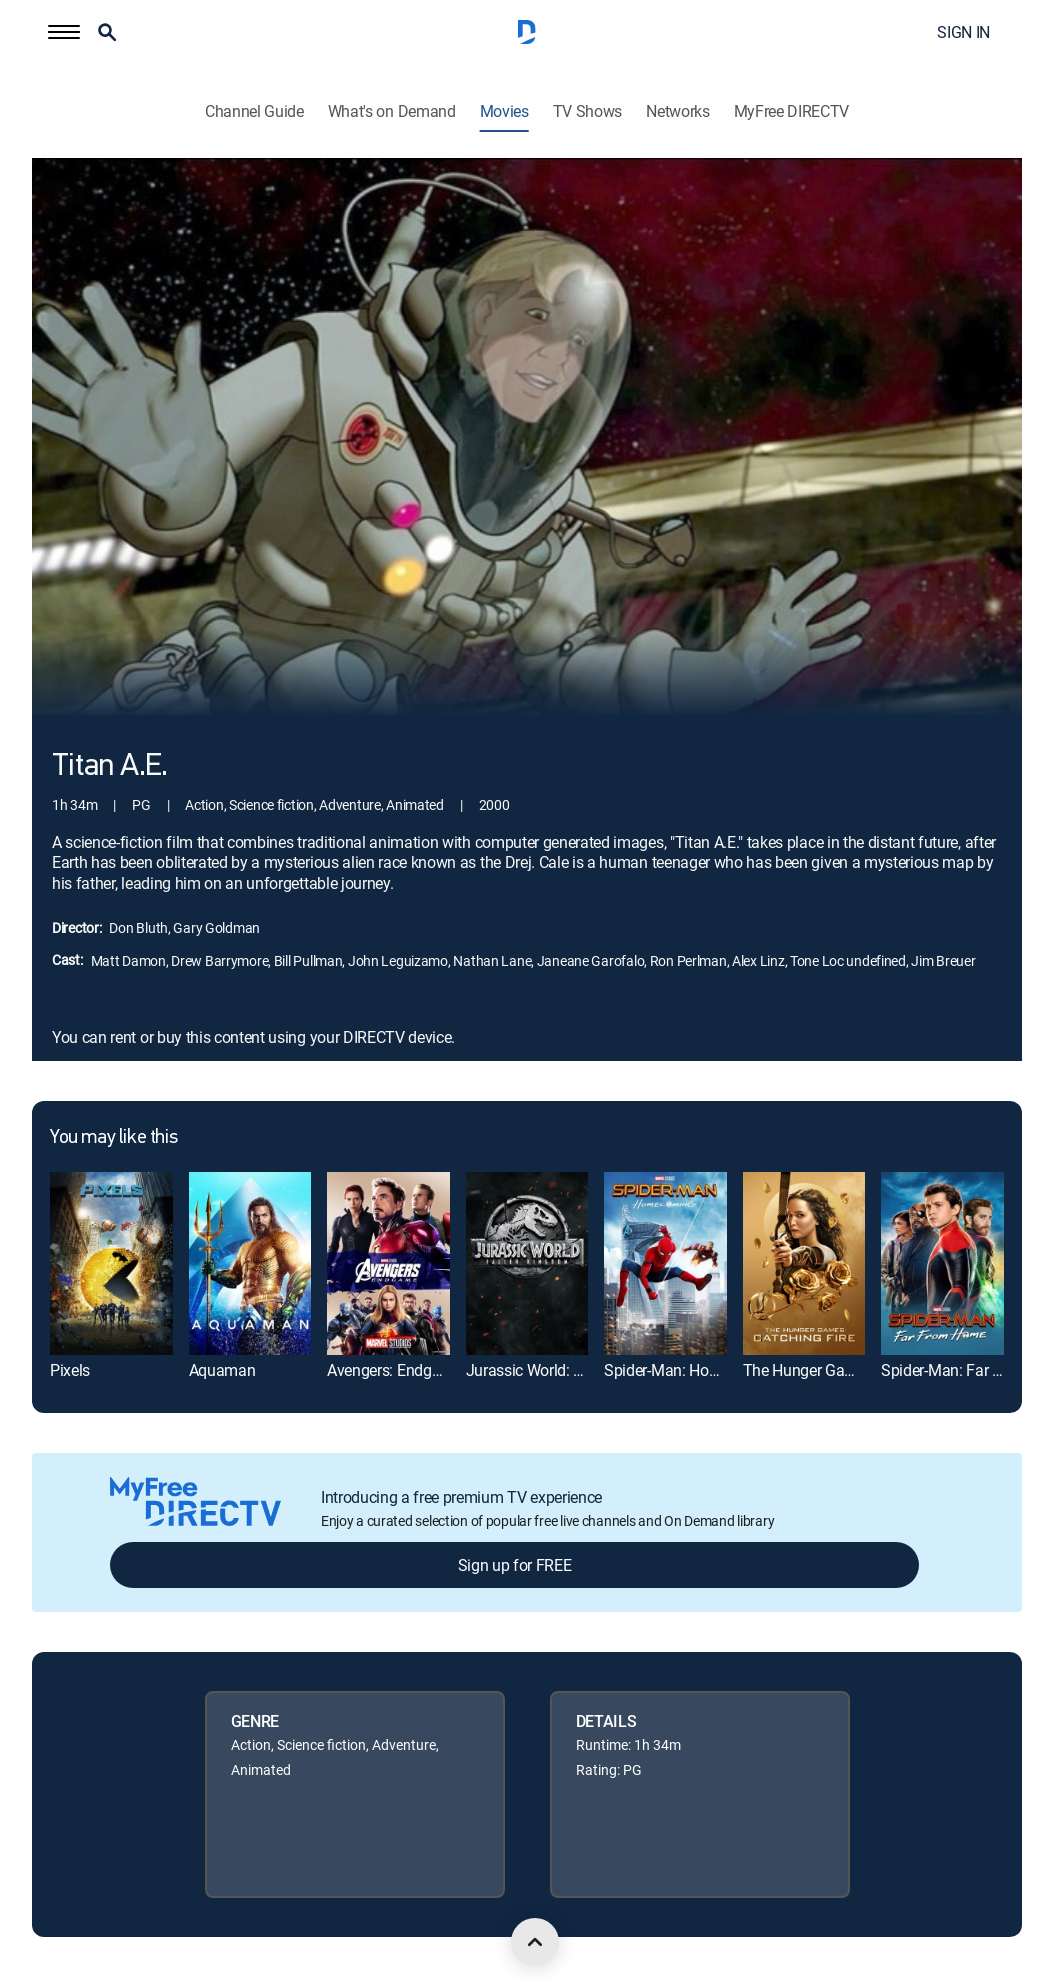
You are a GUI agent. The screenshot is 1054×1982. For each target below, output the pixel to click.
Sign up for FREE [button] (515, 1565)
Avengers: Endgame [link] (394, 1370)
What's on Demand (392, 111)
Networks (677, 111)
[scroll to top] (535, 1942)
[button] (64, 32)
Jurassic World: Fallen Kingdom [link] (573, 1370)
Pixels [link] (70, 1370)
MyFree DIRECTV (792, 111)
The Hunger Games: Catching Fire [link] (856, 1370)
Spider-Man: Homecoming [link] (692, 1370)
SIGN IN (963, 32)
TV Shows (587, 111)
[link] (111, 1263)
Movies (504, 111)
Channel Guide (254, 111)
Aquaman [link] (222, 1370)
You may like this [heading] (113, 1138)
